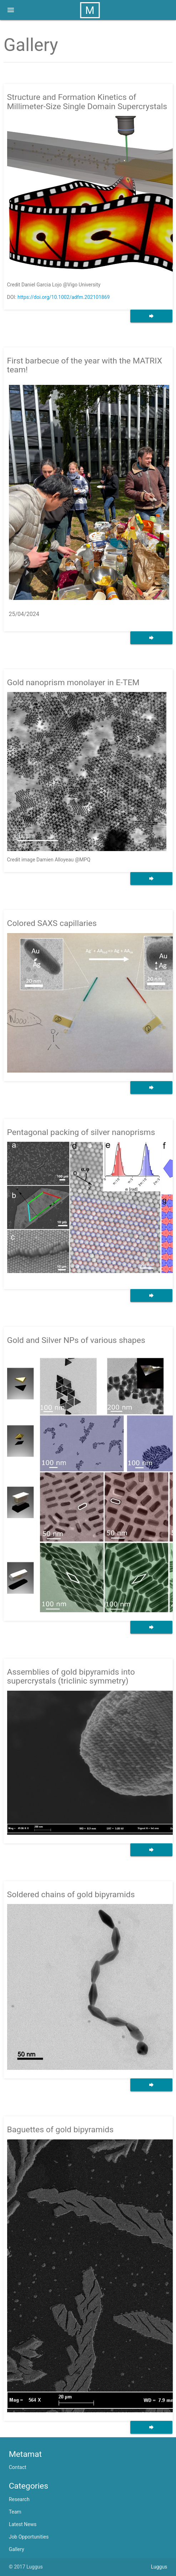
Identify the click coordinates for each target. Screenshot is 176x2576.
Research (19, 2499)
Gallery (16, 2549)
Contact (17, 2467)
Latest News (23, 2524)
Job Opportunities (29, 2537)
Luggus (159, 2567)
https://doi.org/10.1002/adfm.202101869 (63, 297)
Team (15, 2512)
